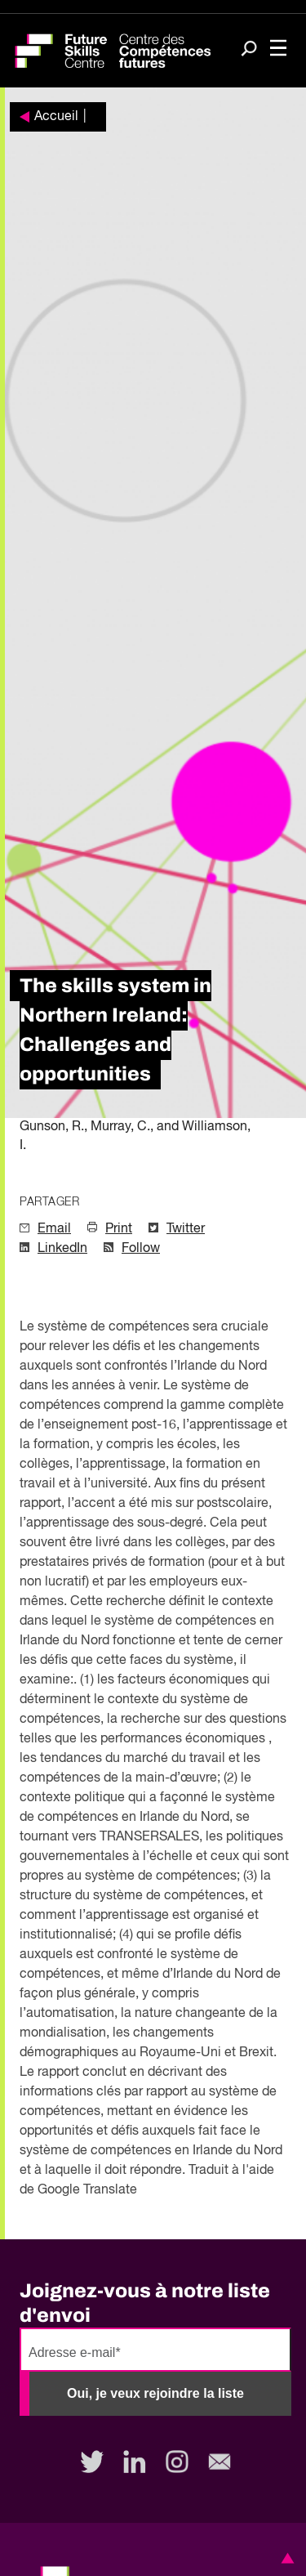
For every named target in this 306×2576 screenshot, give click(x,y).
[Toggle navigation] (278, 49)
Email (54, 1229)
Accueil (56, 116)
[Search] (249, 49)
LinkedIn (62, 1248)
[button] (284, 2558)
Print (118, 1229)
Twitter (185, 1229)
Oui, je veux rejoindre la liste (155, 2393)
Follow (141, 1248)
